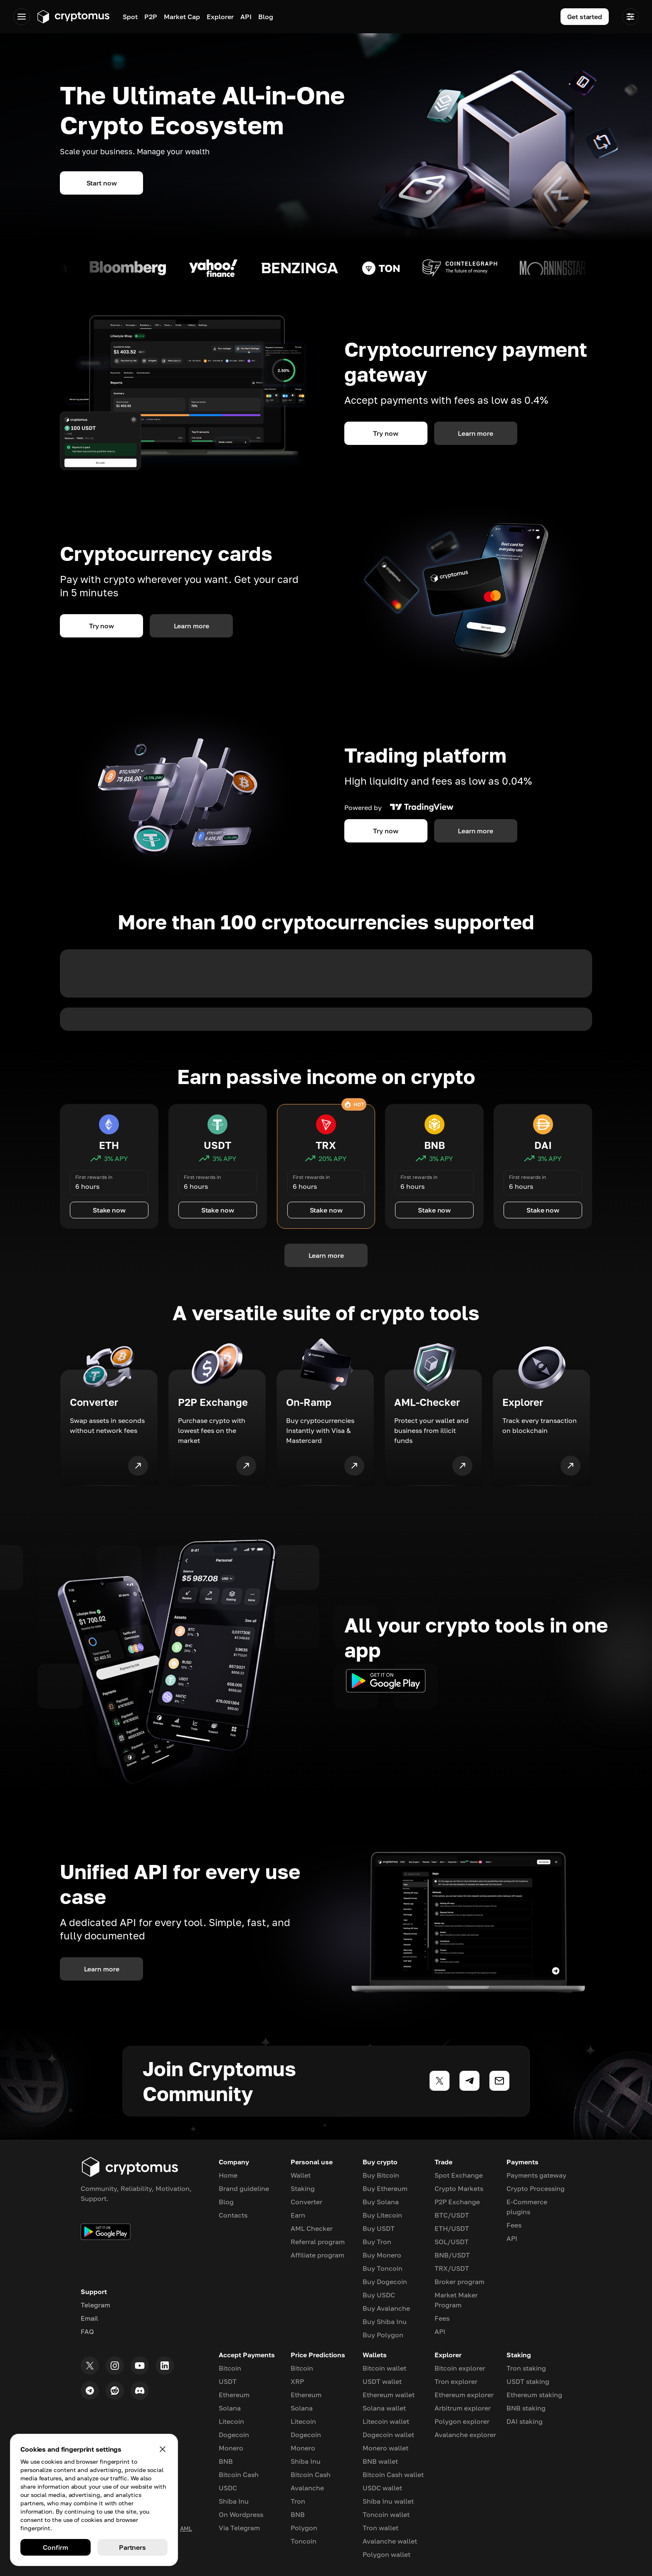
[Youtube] (140, 2365)
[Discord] (140, 2390)
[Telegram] (90, 2390)
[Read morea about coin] (141, 268)
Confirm (55, 2547)
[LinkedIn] (165, 2365)
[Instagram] (115, 2365)
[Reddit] (115, 2390)
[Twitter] (90, 2365)
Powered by (399, 807)
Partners (132, 2547)
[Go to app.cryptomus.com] (73, 16)
